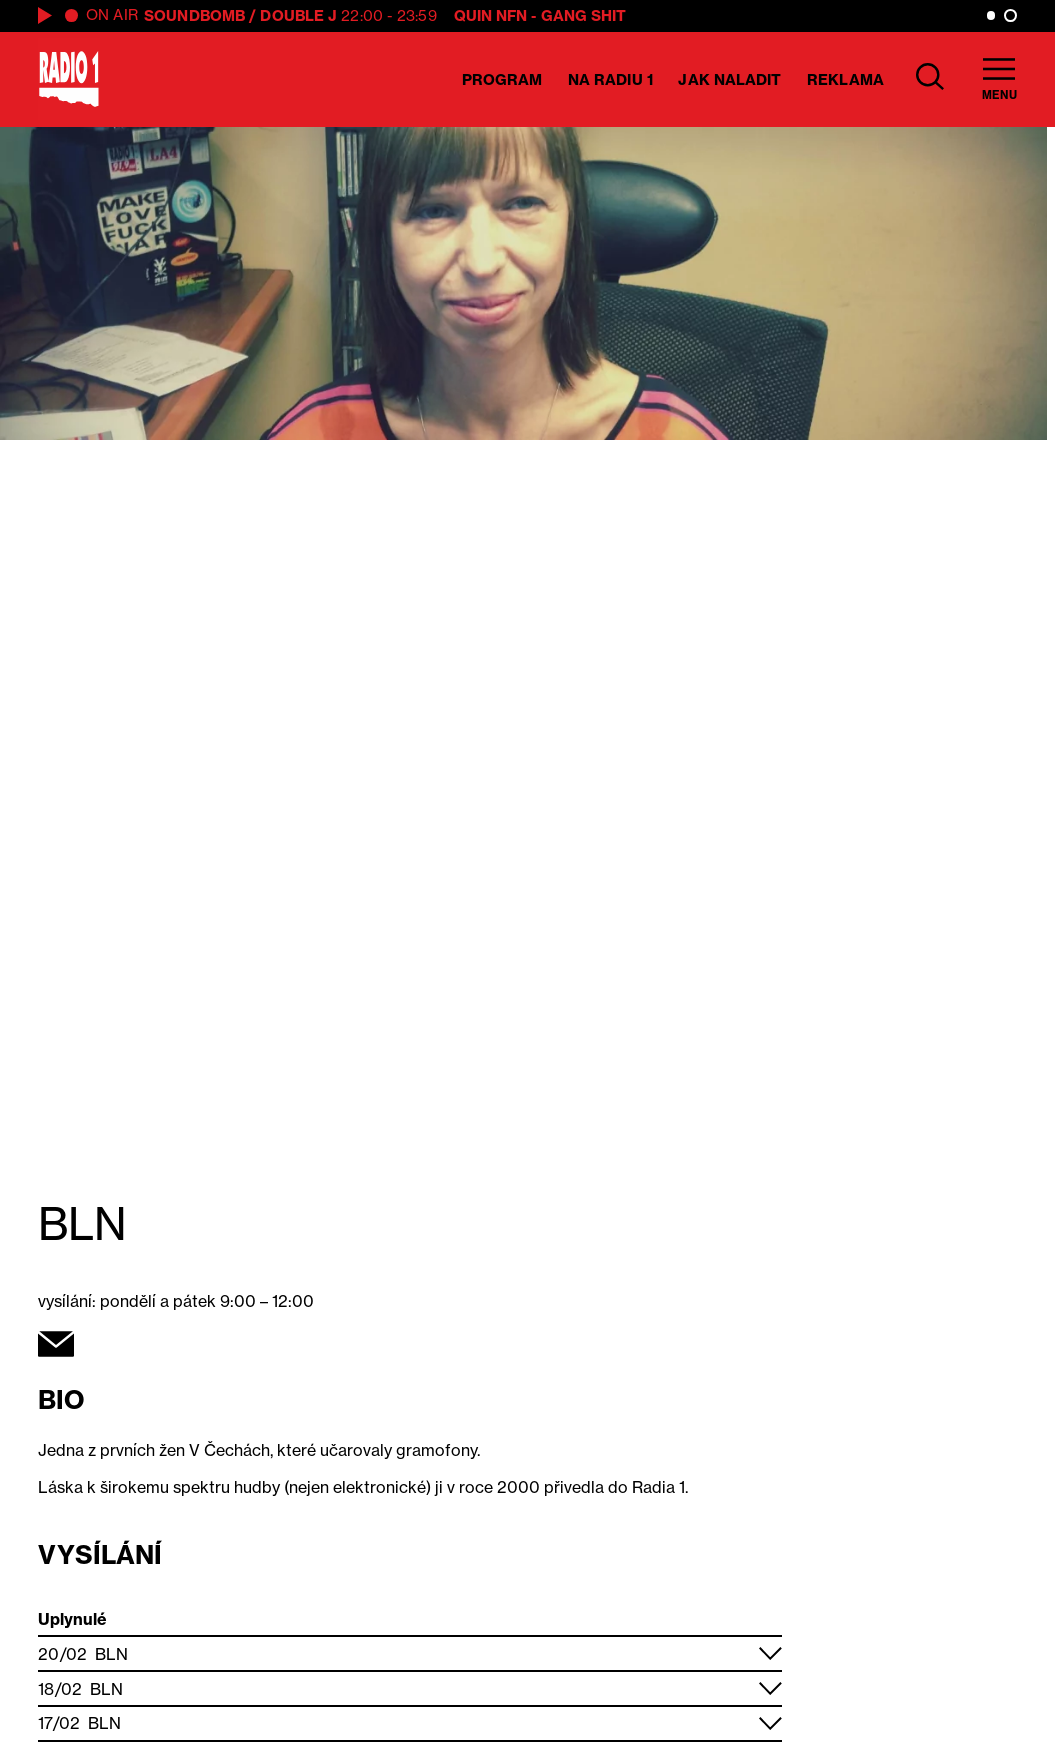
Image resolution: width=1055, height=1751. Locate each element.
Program (502, 79)
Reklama (845, 79)
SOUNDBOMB (194, 15)
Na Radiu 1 (610, 79)
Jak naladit (729, 79)
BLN (111, 1654)
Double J (298, 15)
